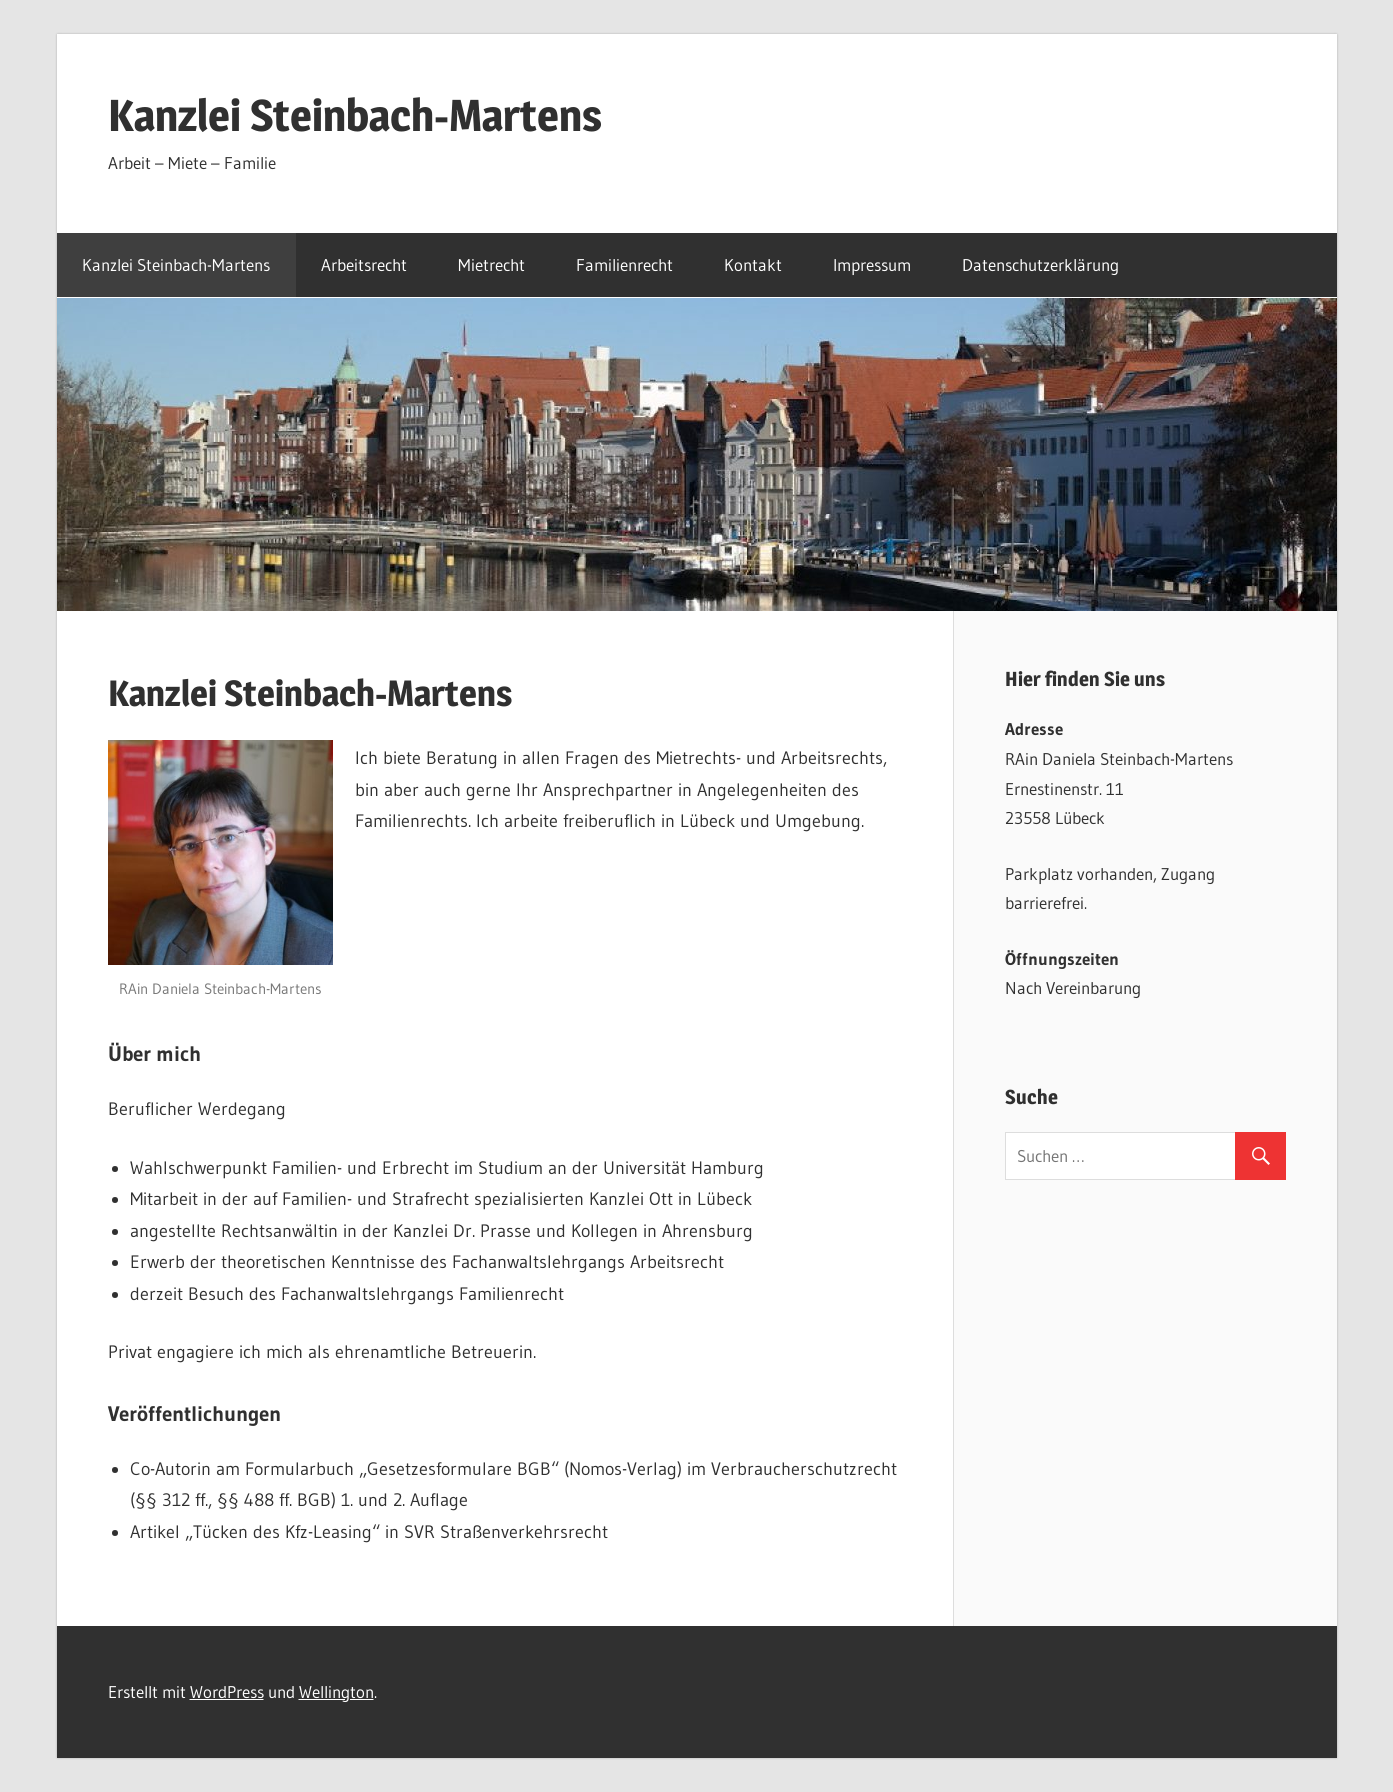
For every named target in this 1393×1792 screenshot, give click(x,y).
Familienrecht (624, 264)
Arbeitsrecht (364, 264)
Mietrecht (491, 264)
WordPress (227, 1691)
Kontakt (753, 264)
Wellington (336, 1691)
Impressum (872, 264)
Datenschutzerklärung (1040, 264)
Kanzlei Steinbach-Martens (355, 115)
